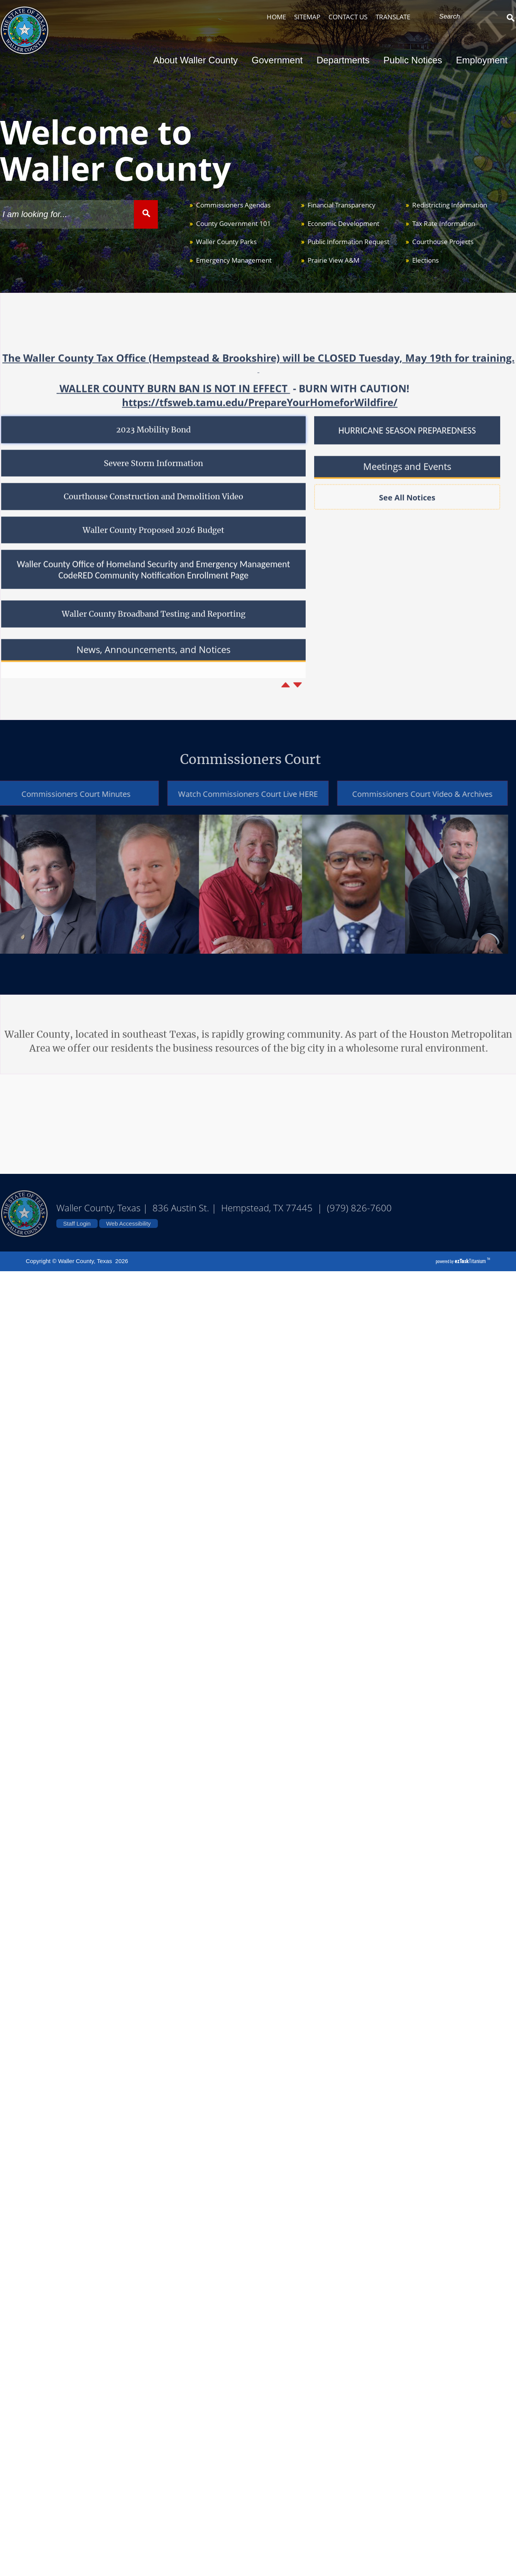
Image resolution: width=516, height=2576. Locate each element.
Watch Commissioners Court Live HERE (233, 794)
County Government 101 (233, 223)
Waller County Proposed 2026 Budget (153, 545)
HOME (276, 16)
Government (279, 60)
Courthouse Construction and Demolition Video (153, 512)
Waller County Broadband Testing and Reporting (153, 629)
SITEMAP (307, 16)
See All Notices (407, 513)
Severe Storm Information (153, 478)
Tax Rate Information (443, 223)
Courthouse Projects (443, 241)
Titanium (471, 1261)
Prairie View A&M (333, 260)
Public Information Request (348, 241)
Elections (425, 260)
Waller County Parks (226, 241)
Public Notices (415, 60)
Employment (482, 60)
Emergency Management (234, 260)
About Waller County (197, 60)
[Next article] (297, 700)
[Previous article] (285, 700)
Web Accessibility (128, 1223)
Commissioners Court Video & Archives (407, 794)
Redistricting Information (449, 204)
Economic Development (343, 223)
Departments (345, 60)
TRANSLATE (393, 16)
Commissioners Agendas (233, 204)
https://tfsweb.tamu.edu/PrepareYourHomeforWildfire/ (260, 418)
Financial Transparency (342, 204)
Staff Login (77, 1223)
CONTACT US (347, 16)
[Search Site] (470, 16)
